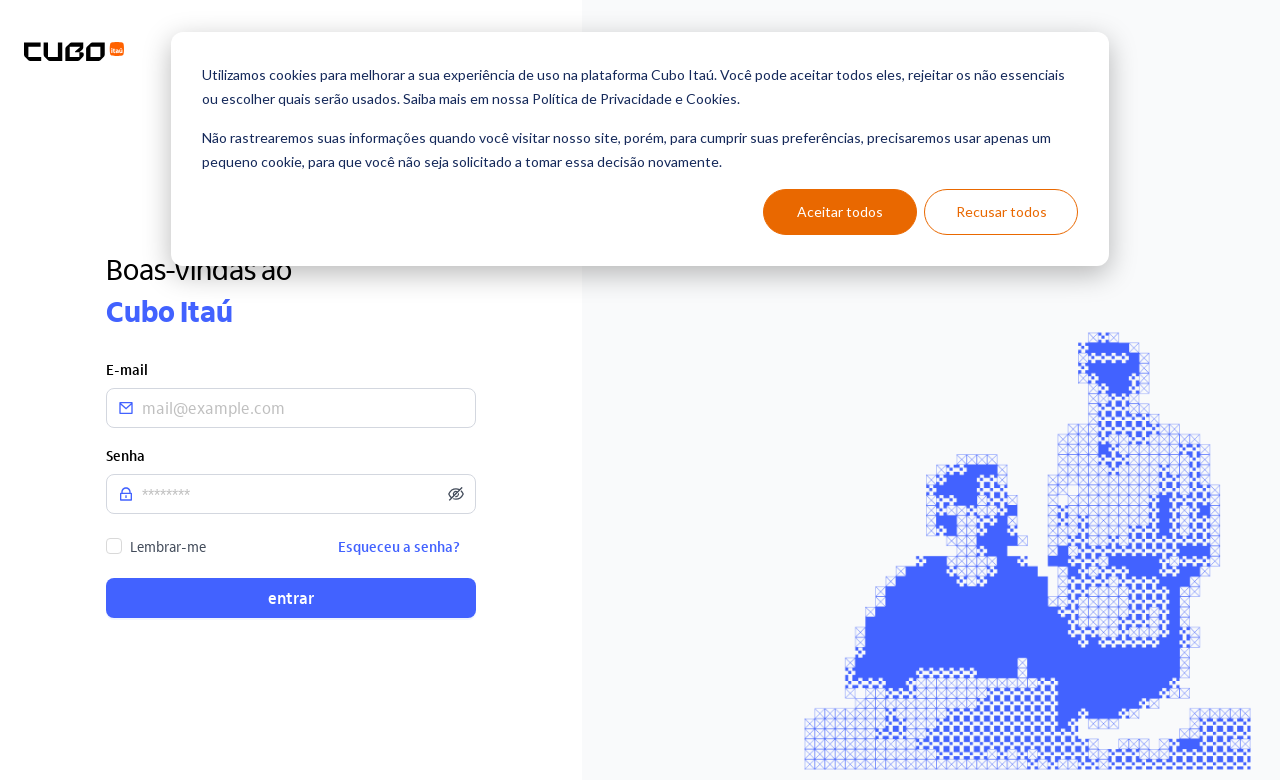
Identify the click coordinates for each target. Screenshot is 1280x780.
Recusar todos (1001, 211)
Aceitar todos (840, 211)
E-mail (127, 369)
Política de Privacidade (602, 98)
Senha (125, 455)
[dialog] (640, 149)
